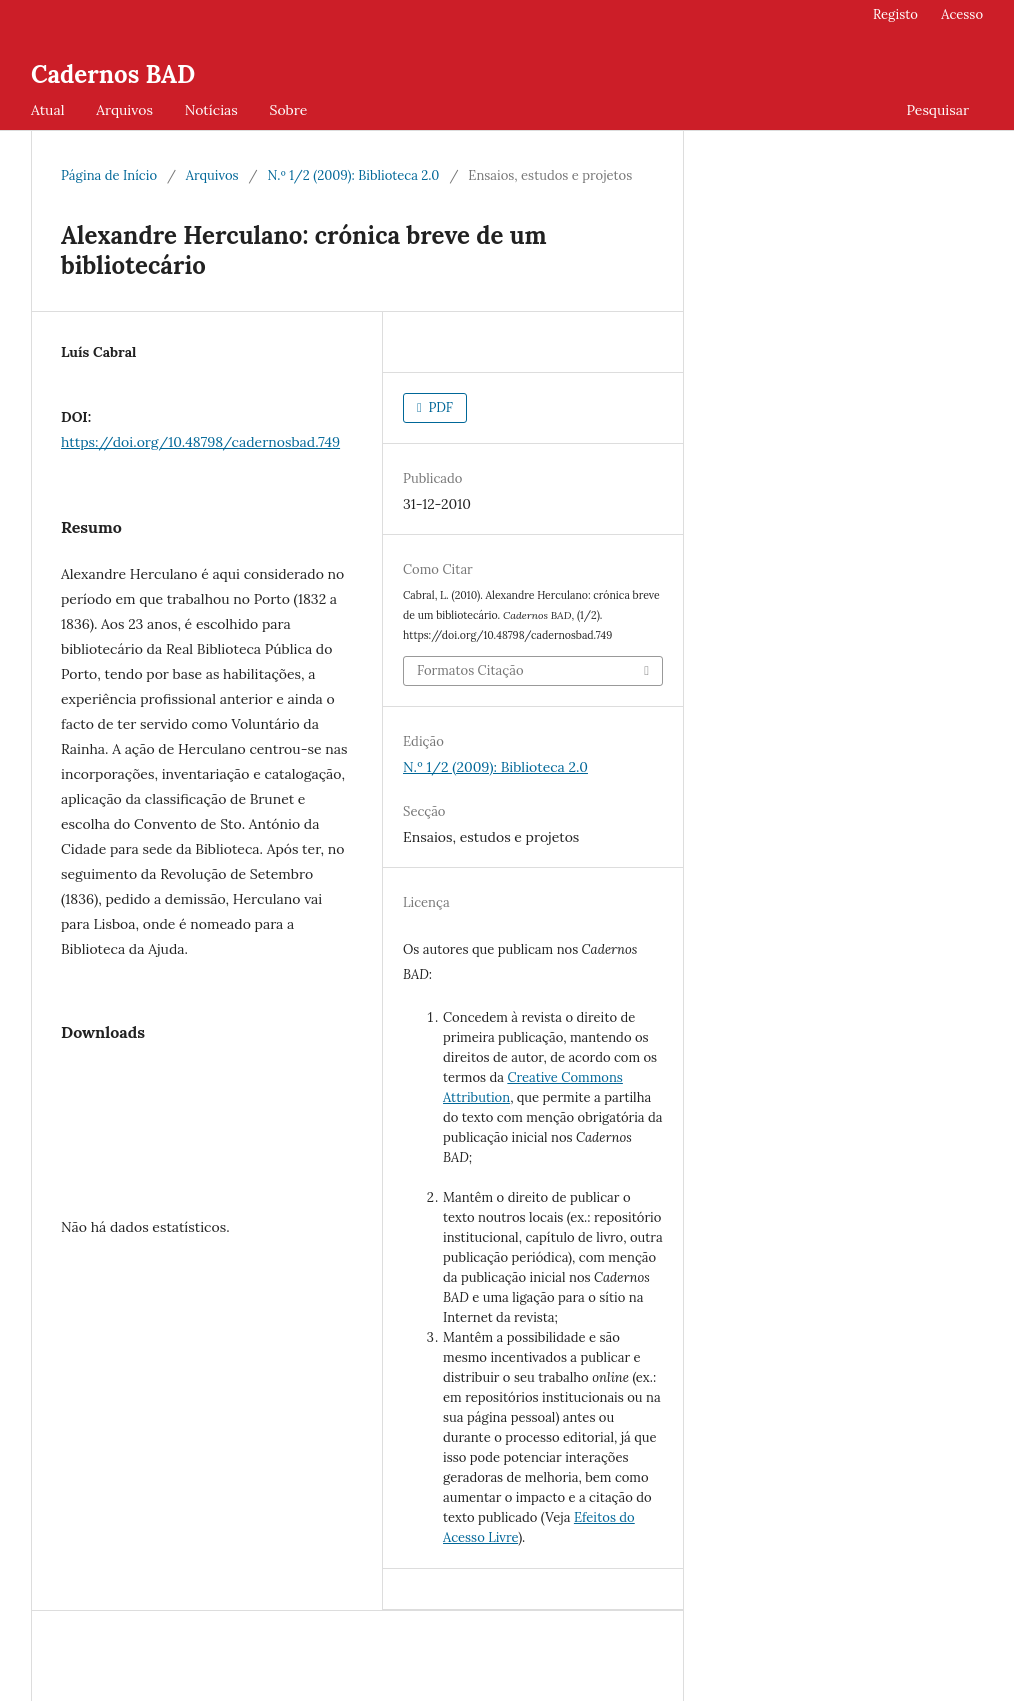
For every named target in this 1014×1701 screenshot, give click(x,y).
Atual (47, 110)
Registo (895, 14)
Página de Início (109, 175)
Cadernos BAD (113, 74)
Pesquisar (937, 110)
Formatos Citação (470, 670)
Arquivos (124, 110)
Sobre (288, 110)
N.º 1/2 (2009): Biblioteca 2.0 (353, 175)
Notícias (211, 110)
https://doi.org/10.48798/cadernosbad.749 (200, 442)
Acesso (962, 14)
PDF (439, 407)
